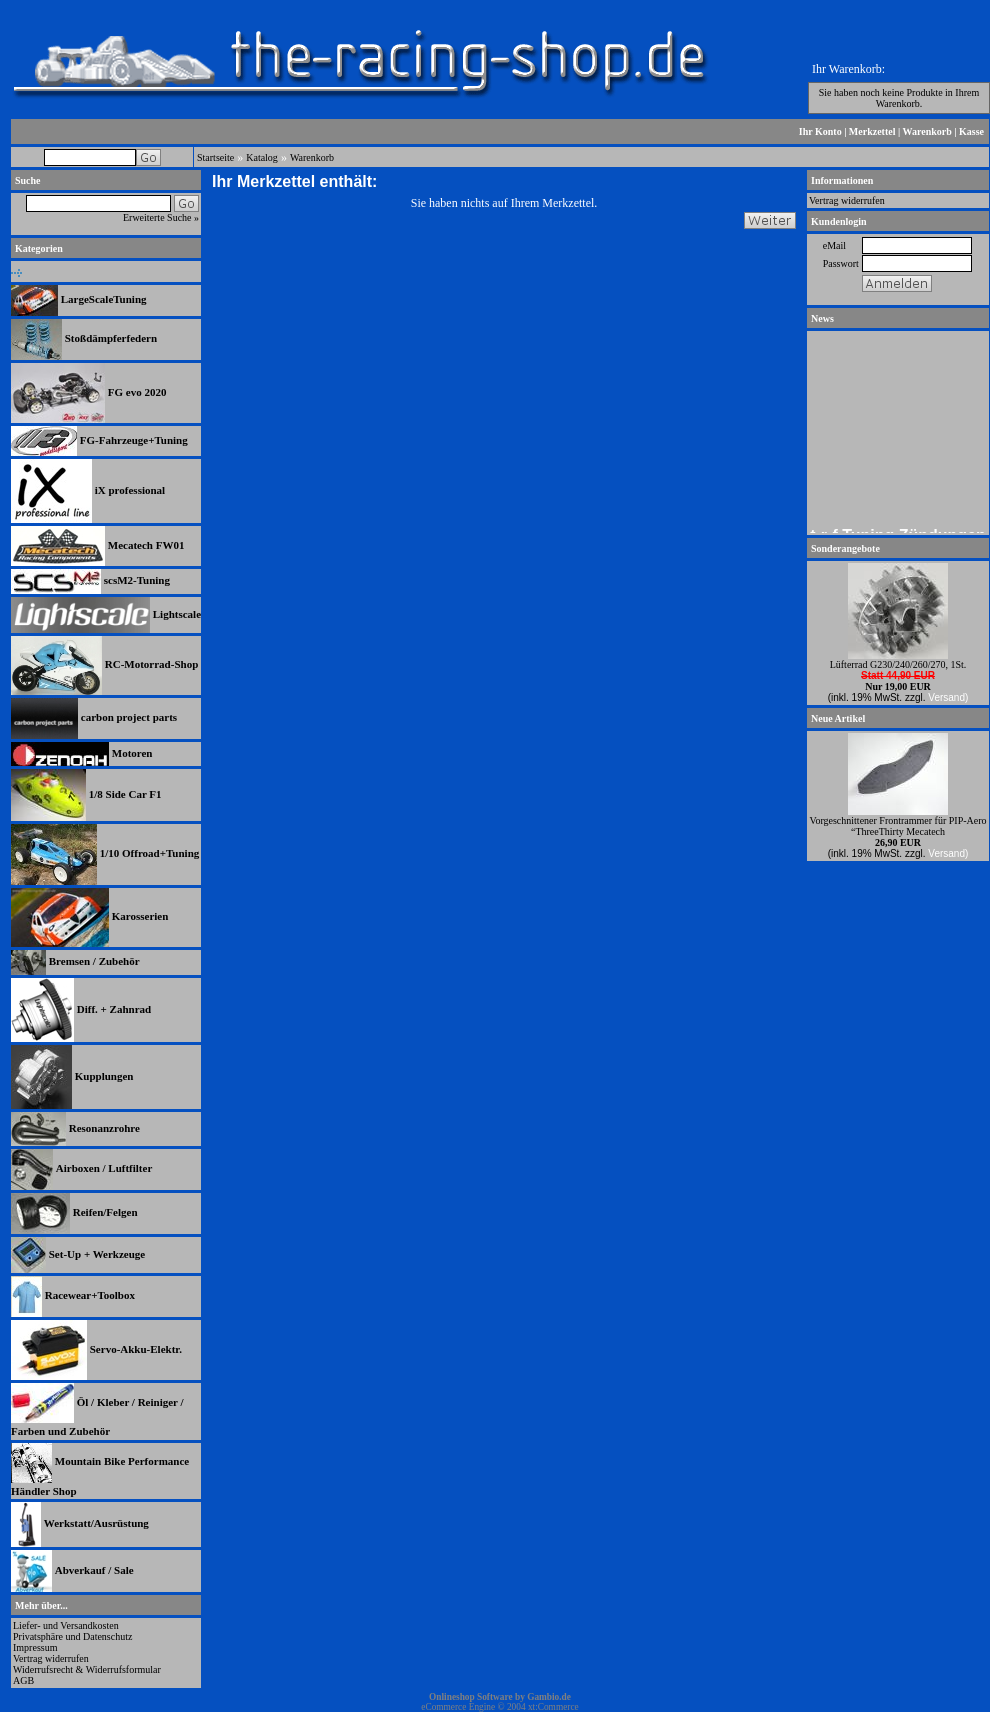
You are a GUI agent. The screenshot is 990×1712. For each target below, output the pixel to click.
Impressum (35, 1647)
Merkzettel (872, 131)
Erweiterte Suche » (161, 217)
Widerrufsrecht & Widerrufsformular (87, 1669)
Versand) (948, 697)
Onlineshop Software (471, 1697)
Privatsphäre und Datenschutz (72, 1636)
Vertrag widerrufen (51, 1658)
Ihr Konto (820, 131)
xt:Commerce (553, 1707)
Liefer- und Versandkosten (66, 1625)
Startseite (215, 157)
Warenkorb (927, 131)
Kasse (971, 131)
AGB (23, 1680)
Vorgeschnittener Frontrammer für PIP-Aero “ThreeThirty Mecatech (897, 826)
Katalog (262, 157)
